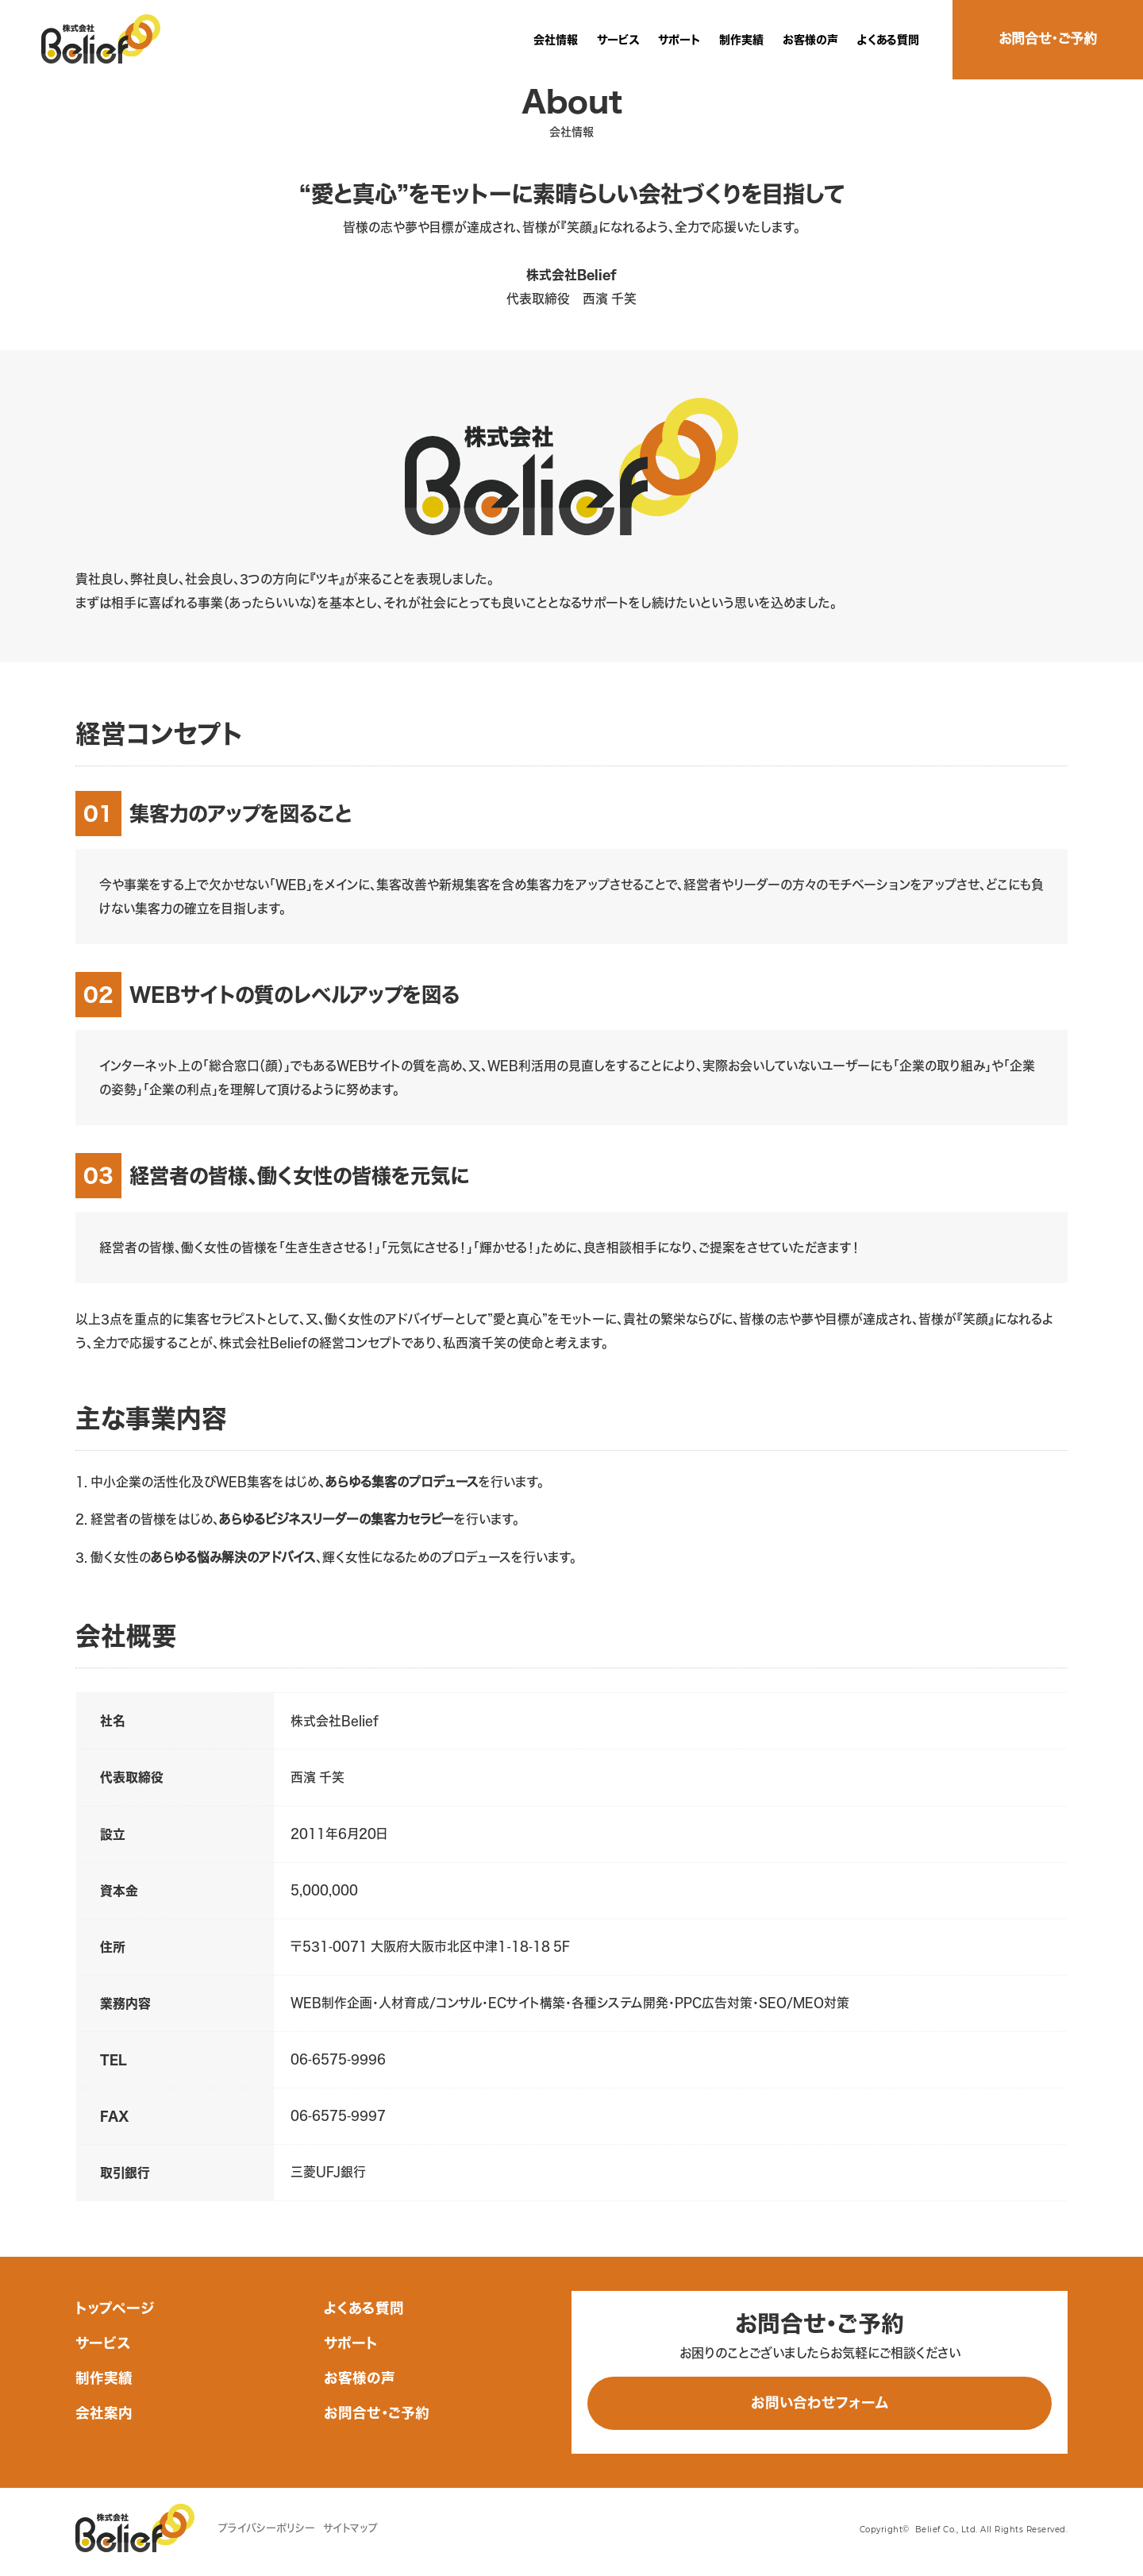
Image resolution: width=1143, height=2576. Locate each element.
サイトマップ (350, 2528)
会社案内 (104, 2413)
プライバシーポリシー (266, 2528)
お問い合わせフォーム (819, 2402)
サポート (679, 39)
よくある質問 (888, 39)
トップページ (114, 2308)
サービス (618, 39)
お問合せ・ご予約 (376, 2413)
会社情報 (555, 39)
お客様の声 (810, 39)
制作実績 (741, 39)
